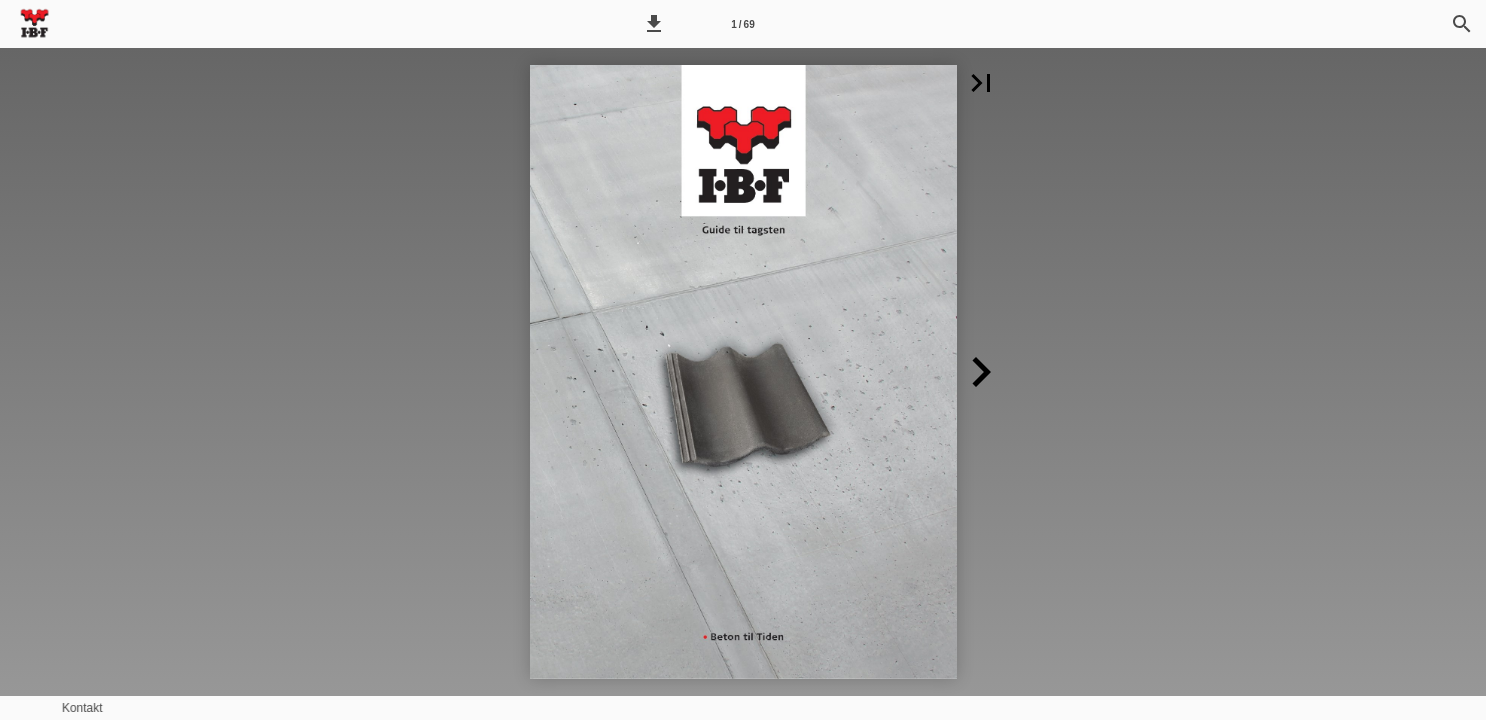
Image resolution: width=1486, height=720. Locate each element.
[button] (654, 24)
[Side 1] (743, 24)
